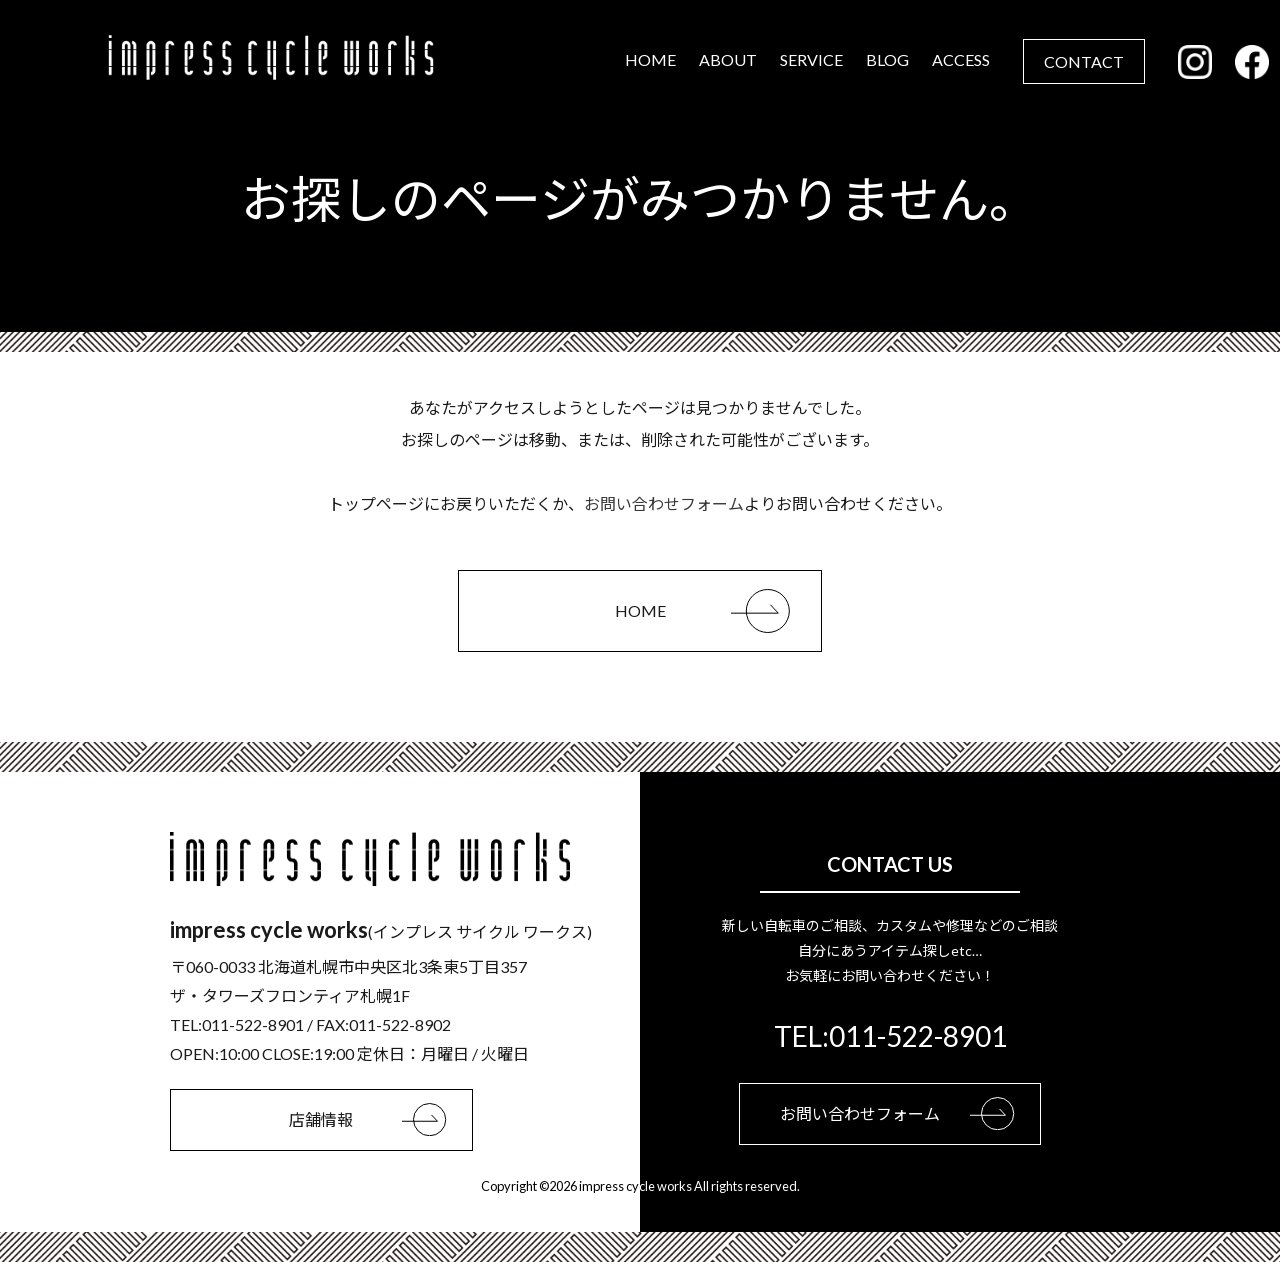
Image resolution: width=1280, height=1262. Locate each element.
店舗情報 (380, 1119)
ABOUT (729, 59)
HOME (651, 59)
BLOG (888, 59)
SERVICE (812, 59)
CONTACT (1085, 61)
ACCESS (962, 59)
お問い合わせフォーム (664, 503)
